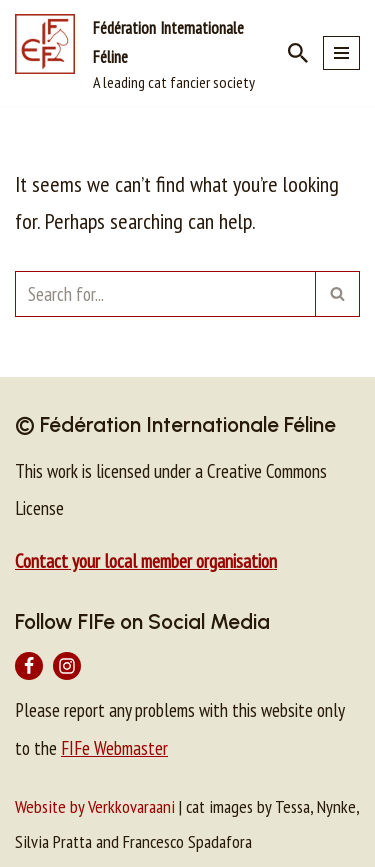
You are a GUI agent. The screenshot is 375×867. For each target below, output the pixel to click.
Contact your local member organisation (146, 561)
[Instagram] (67, 666)
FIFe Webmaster (114, 748)
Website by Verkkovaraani (95, 806)
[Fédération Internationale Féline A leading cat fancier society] (136, 53)
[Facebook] (29, 666)
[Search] (298, 53)
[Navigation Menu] (341, 53)
